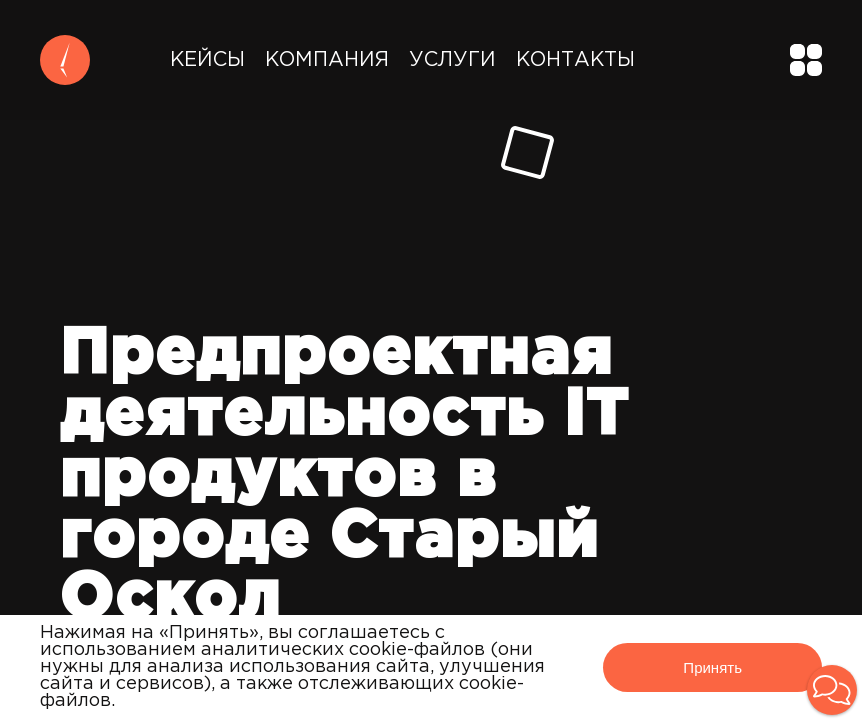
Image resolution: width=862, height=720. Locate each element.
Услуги (452, 60)
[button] (832, 690)
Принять (712, 667)
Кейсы (207, 60)
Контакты (575, 60)
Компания (327, 60)
